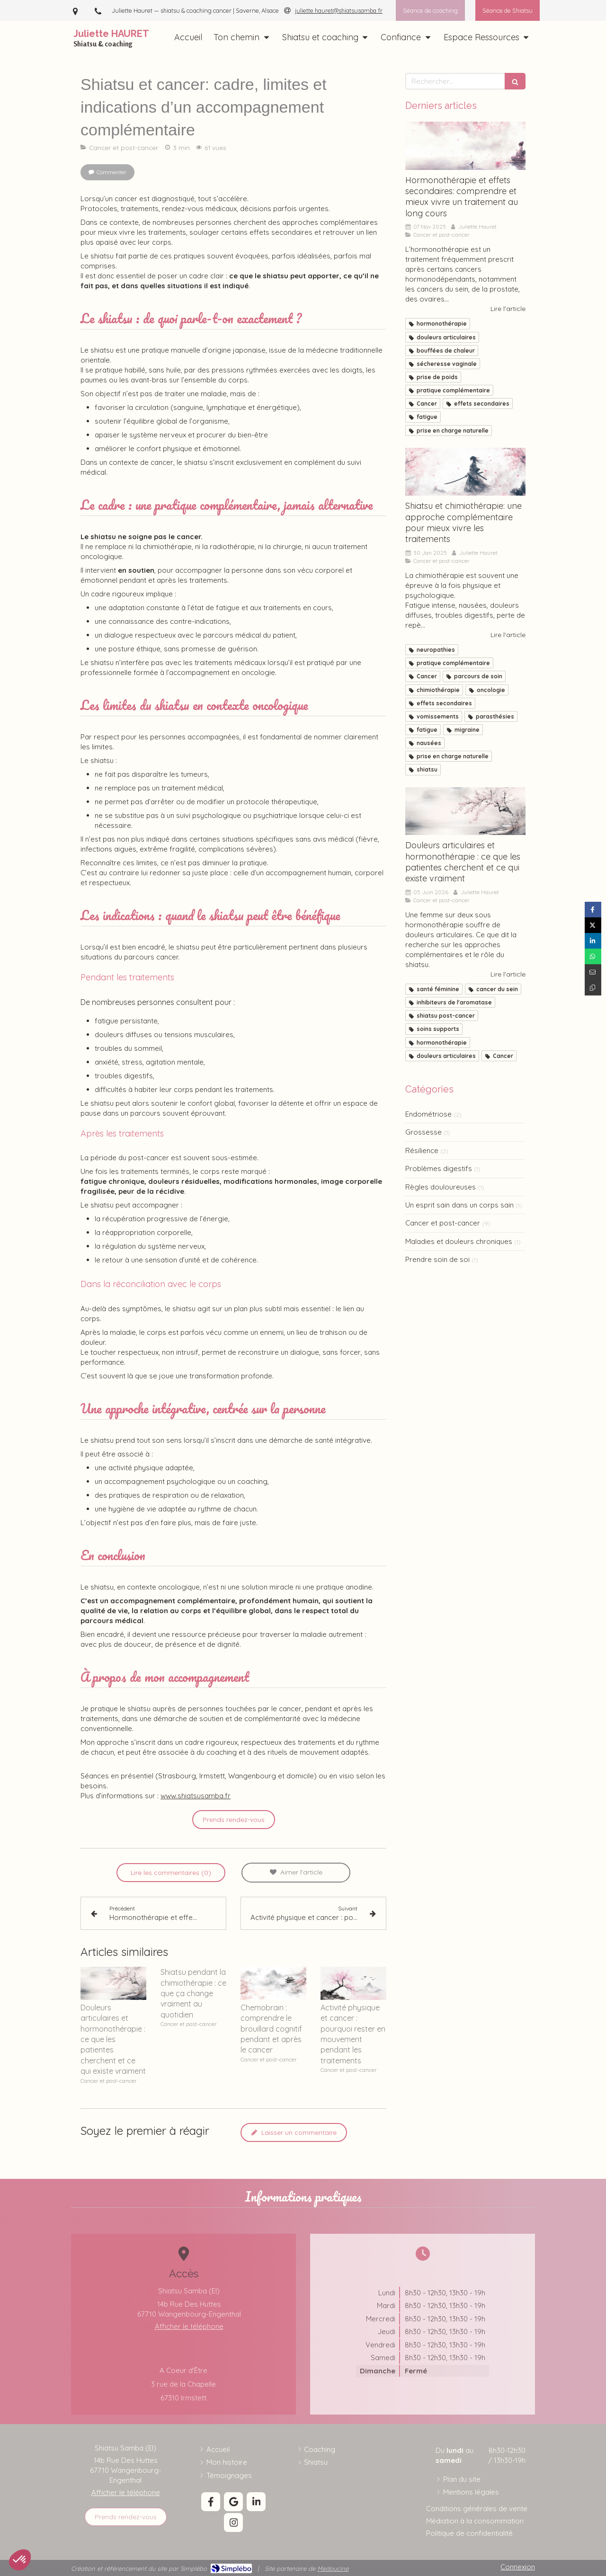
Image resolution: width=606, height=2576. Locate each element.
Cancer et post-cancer (442, 1222)
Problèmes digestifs (438, 1168)
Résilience (421, 1150)
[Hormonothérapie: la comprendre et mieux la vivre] (465, 146)
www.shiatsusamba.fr (195, 1795)
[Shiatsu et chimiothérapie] (465, 472)
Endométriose (428, 1114)
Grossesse (423, 1132)
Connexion (517, 2566)
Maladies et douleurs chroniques (458, 1241)
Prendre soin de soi (437, 1259)
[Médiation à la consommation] (475, 2520)
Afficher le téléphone (125, 2492)
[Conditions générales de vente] (476, 2508)
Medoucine (332, 2568)
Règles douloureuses (440, 1186)
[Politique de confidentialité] (469, 2533)
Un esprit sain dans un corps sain (459, 1204)
